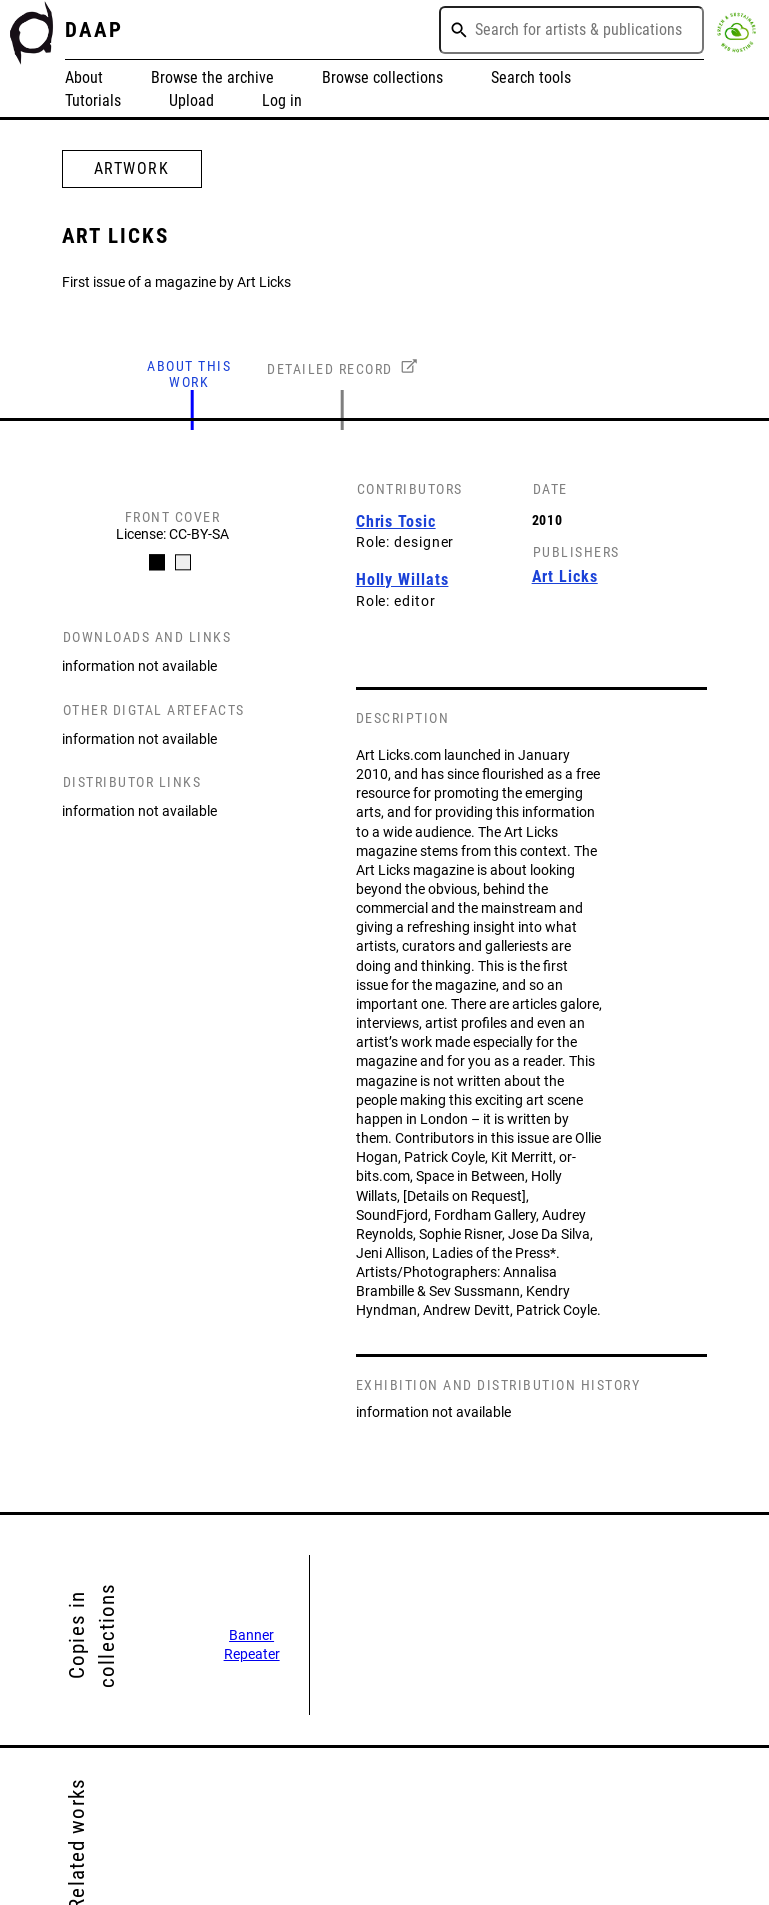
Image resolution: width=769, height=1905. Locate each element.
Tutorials (93, 100)
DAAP (94, 29)
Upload (191, 100)
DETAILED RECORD (330, 369)
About (84, 77)
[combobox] (571, 30)
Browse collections (382, 77)
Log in (282, 100)
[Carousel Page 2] (183, 562)
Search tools (531, 77)
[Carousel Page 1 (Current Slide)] (157, 562)
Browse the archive (212, 77)
